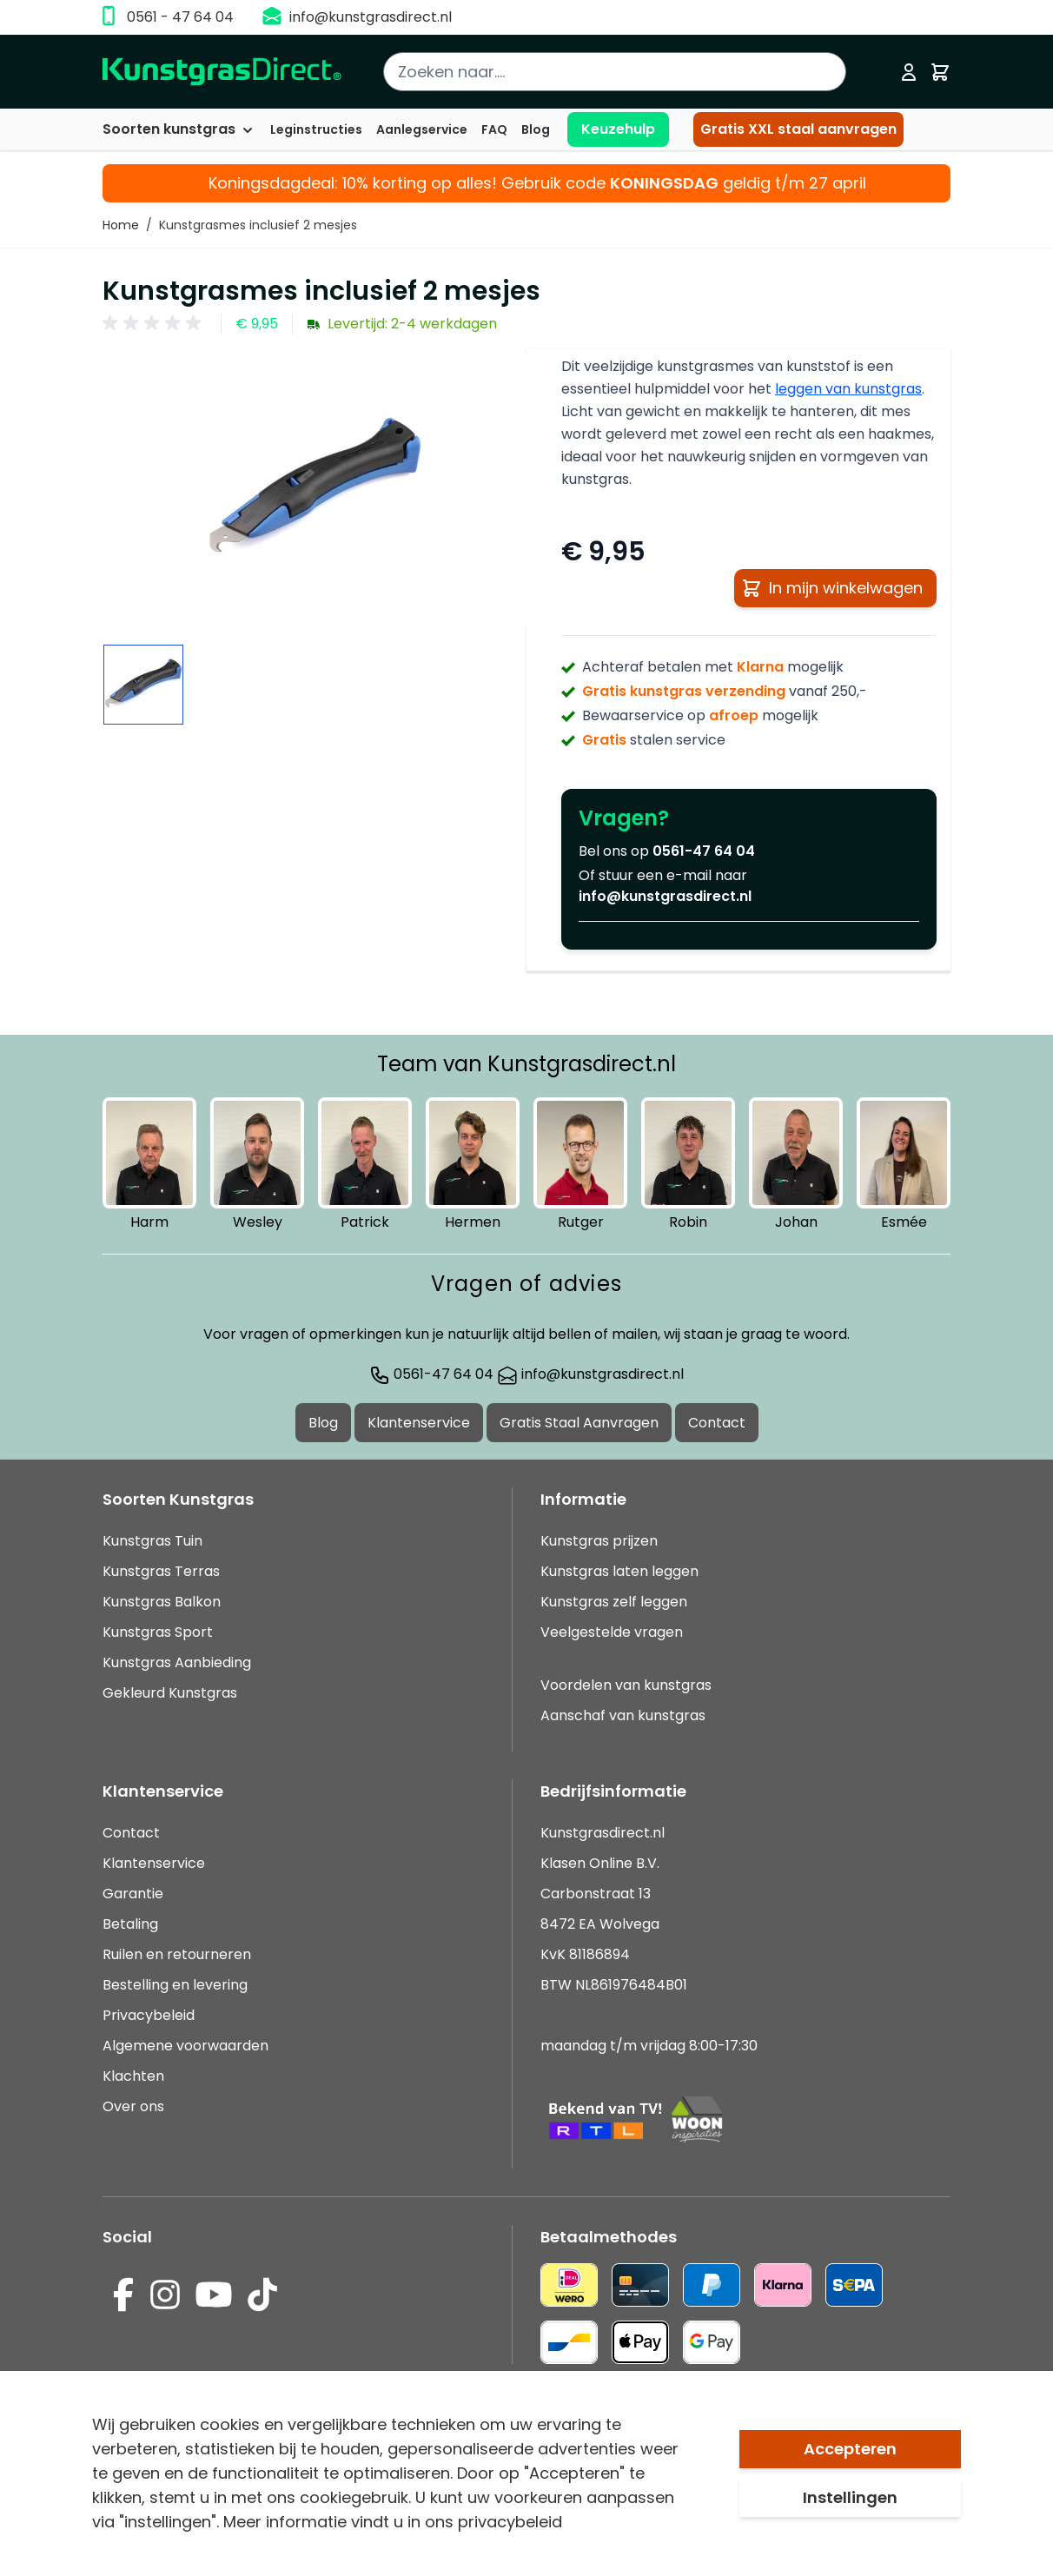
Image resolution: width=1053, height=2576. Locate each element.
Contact (716, 1423)
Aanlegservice (421, 129)
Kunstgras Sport (158, 1632)
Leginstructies (316, 129)
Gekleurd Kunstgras (170, 1693)
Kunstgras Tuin (152, 1541)
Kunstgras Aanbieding (177, 1662)
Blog (535, 129)
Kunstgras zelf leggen (613, 1602)
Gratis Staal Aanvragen (579, 1423)
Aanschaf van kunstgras (622, 1715)
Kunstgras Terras (161, 1571)
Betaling (130, 1924)
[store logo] (222, 71)
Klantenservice (419, 1423)
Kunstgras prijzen (599, 1541)
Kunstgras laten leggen (619, 1571)
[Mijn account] (908, 72)
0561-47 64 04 (703, 851)
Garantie (133, 1894)
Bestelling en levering (175, 1985)
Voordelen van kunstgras (626, 1685)
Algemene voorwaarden (185, 2046)
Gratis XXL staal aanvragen (798, 129)
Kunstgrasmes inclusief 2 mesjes (258, 225)
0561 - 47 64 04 (180, 17)
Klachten (133, 2076)
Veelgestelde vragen (611, 1632)
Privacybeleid (149, 2015)
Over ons (133, 2106)
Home (121, 225)
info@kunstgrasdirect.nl (370, 17)
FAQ (494, 129)
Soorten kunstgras (179, 129)
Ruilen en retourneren (177, 1954)
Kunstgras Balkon (162, 1602)
